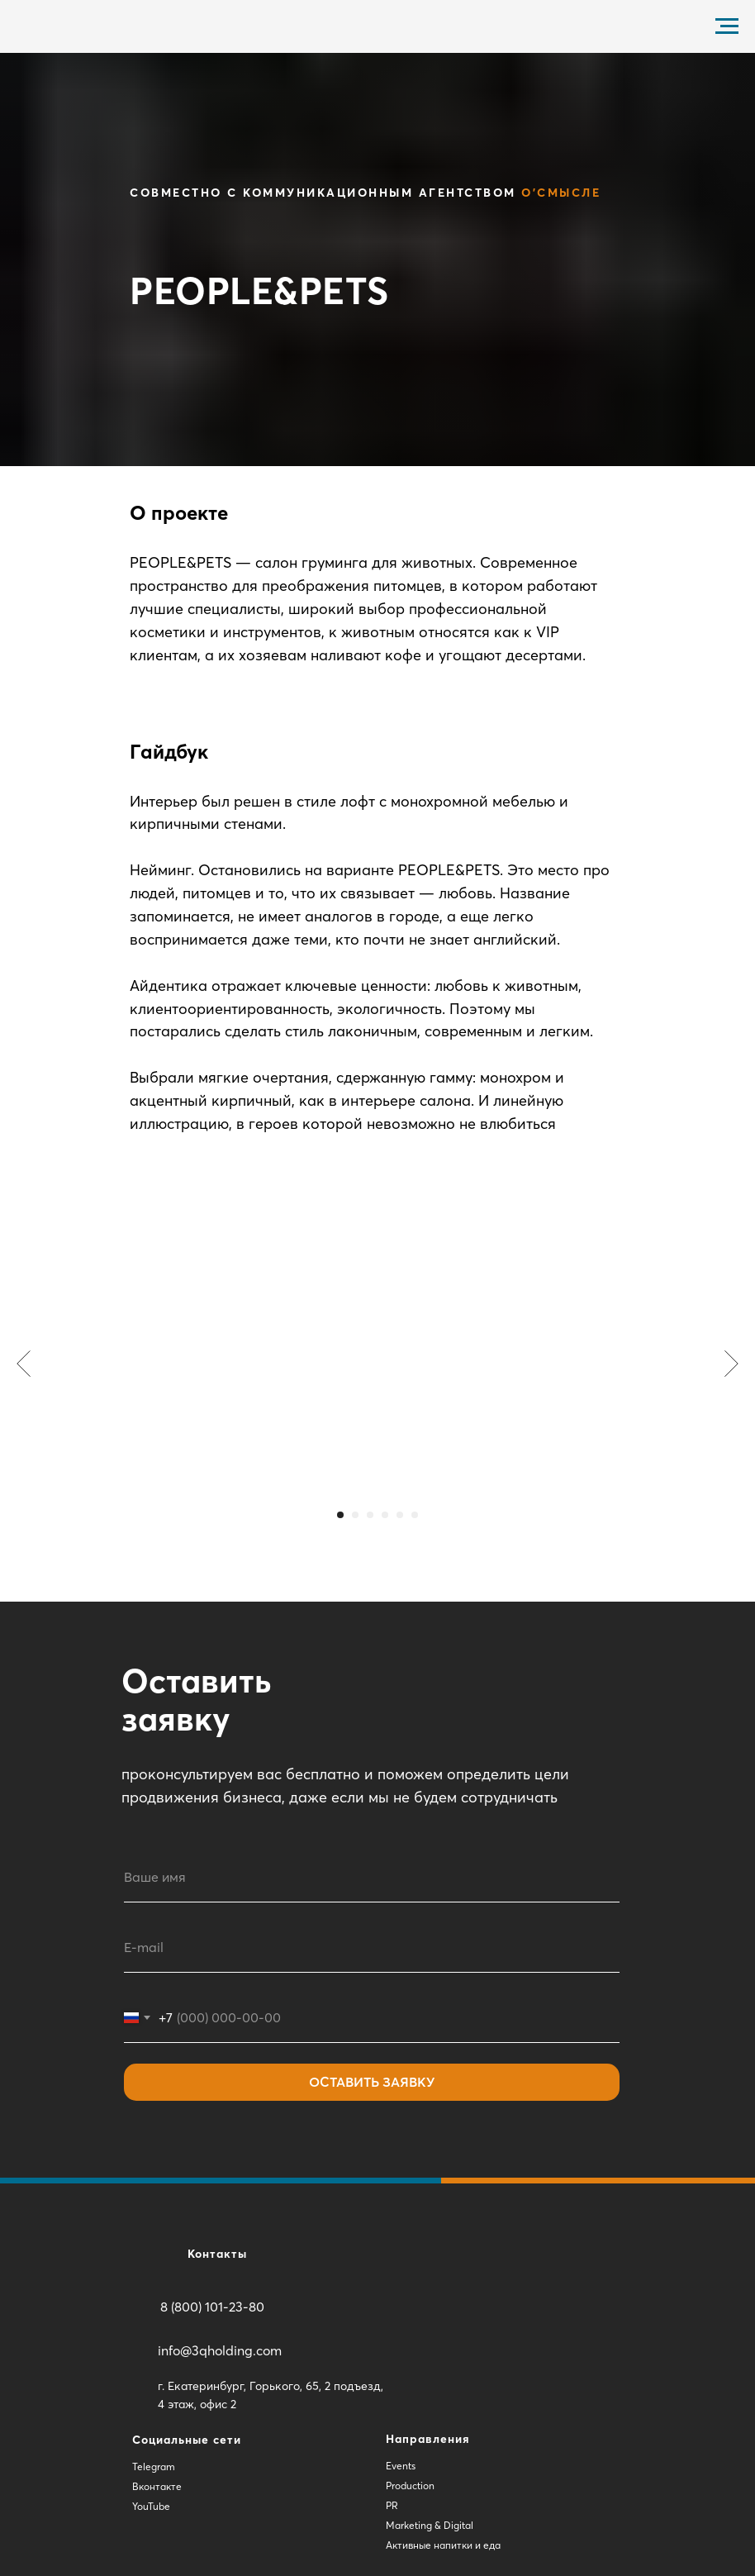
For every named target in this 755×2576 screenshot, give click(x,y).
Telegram (153, 2466)
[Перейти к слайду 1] (340, 1515)
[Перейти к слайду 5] (399, 1515)
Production (410, 2485)
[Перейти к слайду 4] (385, 1515)
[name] (372, 1877)
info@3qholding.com (220, 2350)
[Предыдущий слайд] (24, 1363)
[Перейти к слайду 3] (370, 1515)
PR (392, 2505)
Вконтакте (157, 2486)
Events (400, 2465)
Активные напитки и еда (443, 2545)
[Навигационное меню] (726, 26)
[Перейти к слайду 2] (355, 1515)
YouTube (151, 2506)
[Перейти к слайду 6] (414, 1515)
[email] (372, 1948)
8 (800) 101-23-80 (212, 2306)
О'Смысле (561, 192)
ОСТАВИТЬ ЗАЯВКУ (371, 2082)
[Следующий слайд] (731, 1363)
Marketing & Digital (429, 2525)
